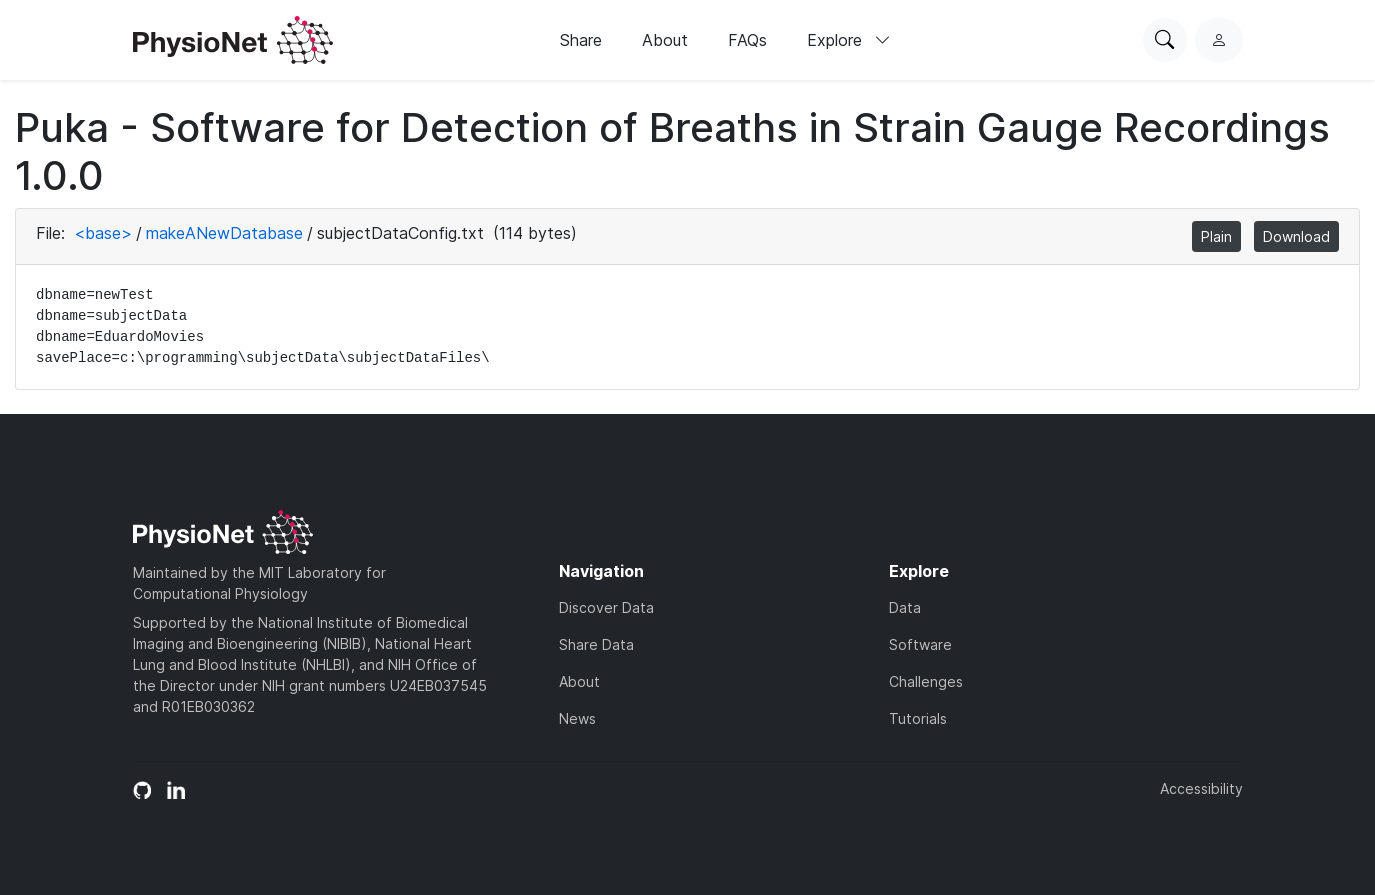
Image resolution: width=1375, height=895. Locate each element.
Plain (1216, 236)
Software (920, 644)
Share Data (596, 644)
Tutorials (918, 718)
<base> (103, 233)
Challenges (926, 681)
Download (1296, 236)
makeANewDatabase (224, 233)
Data (905, 607)
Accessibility (1201, 788)
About (665, 40)
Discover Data (606, 607)
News (577, 718)
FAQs (747, 40)
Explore (849, 40)
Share (581, 40)
